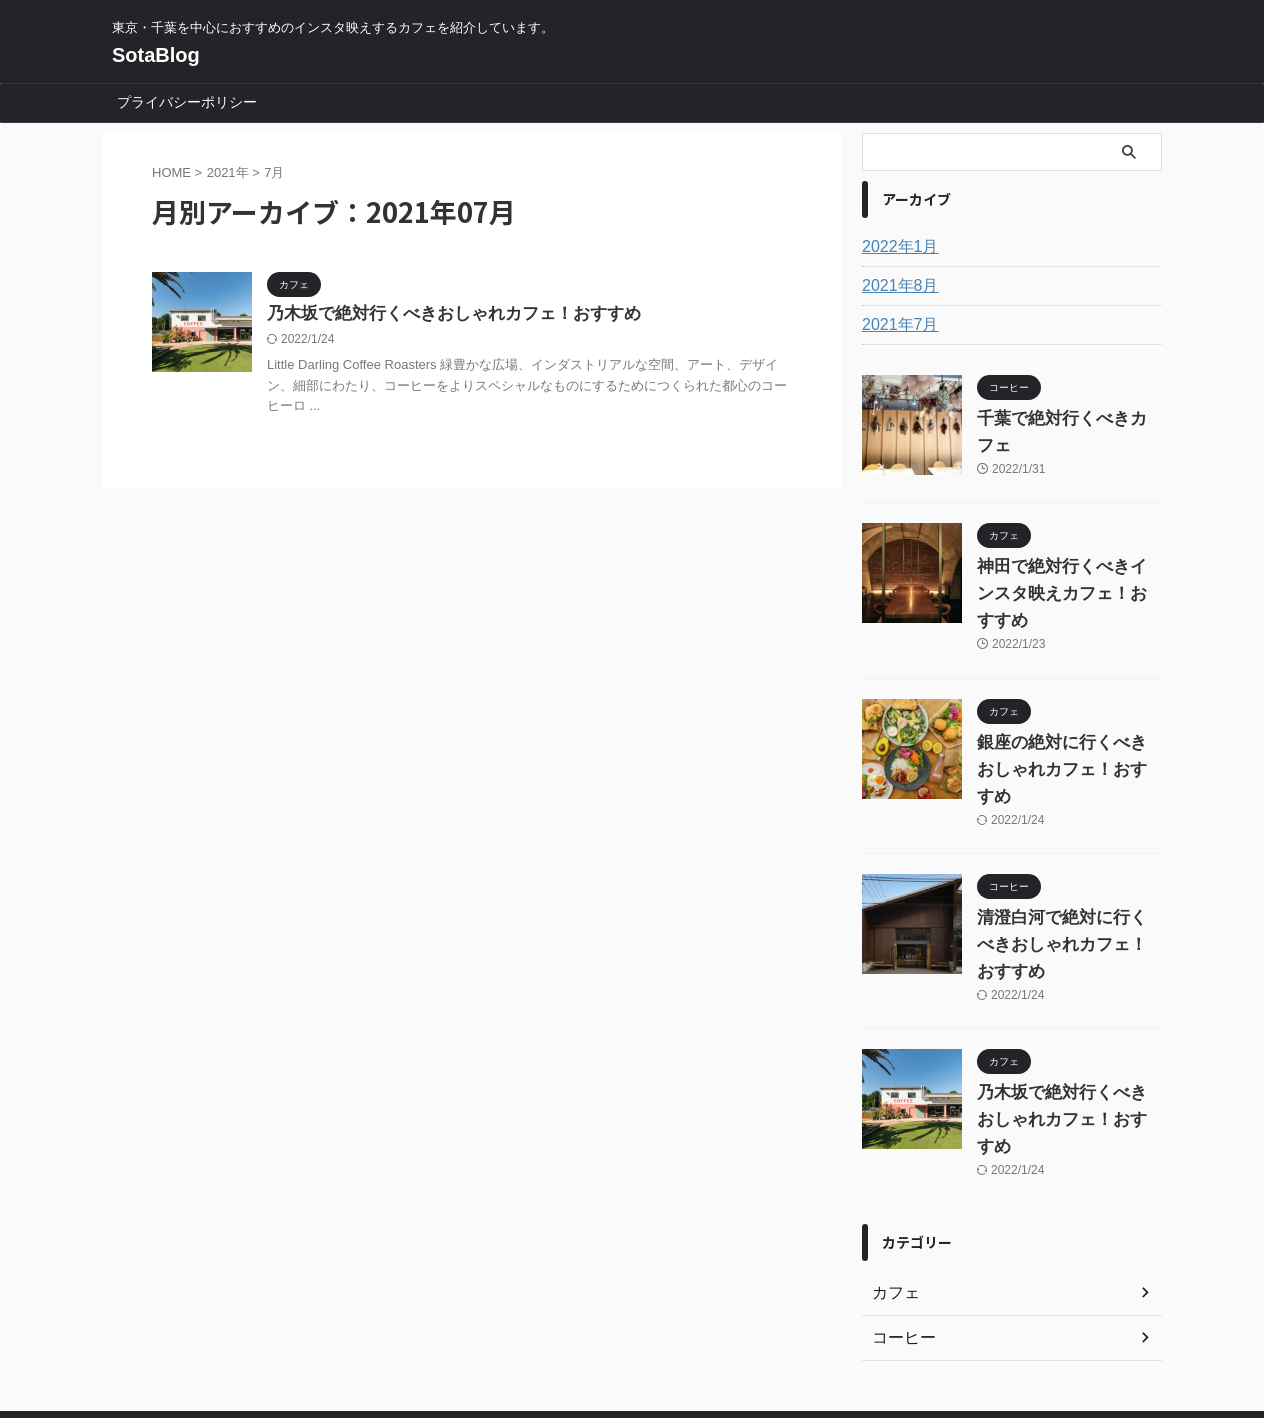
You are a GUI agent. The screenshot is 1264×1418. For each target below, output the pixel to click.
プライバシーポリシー (187, 102)
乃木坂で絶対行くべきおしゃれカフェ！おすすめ (443, 314)
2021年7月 (895, 325)
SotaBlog (156, 55)
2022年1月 (895, 247)
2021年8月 (895, 286)
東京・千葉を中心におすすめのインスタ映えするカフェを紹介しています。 (632, 1324)
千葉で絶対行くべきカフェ (1061, 419)
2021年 (228, 172)
